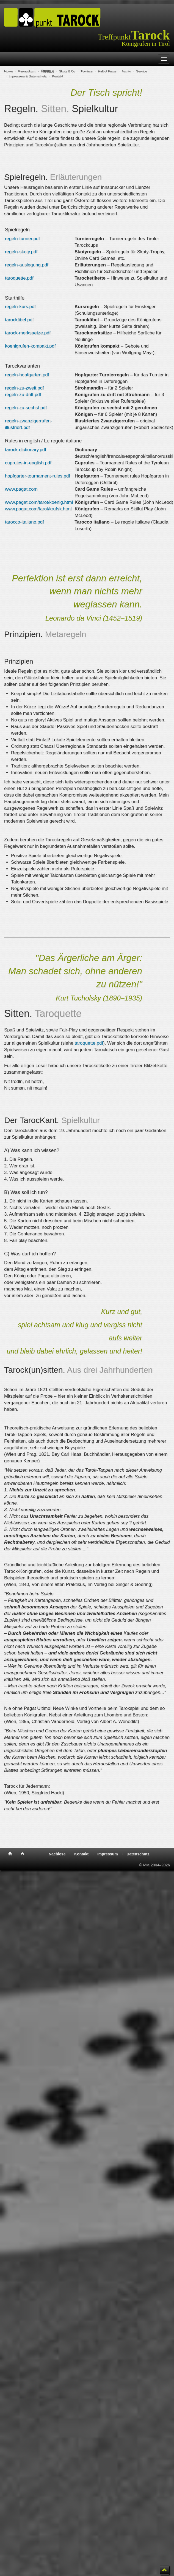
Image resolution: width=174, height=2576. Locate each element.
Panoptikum (26, 71)
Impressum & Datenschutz (28, 76)
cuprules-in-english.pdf (28, 462)
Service (141, 71)
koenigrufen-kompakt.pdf (30, 346)
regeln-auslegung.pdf (26, 265)
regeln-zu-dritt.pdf (23, 394)
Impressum (107, 1854)
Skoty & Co (67, 71)
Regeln (47, 71)
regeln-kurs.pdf (20, 306)
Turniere (86, 71)
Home (8, 71)
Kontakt (57, 76)
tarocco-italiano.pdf (24, 522)
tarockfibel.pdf (19, 319)
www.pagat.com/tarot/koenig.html (39, 502)
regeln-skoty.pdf (21, 251)
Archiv (126, 71)
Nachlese (57, 1854)
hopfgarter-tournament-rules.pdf (37, 476)
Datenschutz (137, 1854)
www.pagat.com (21, 489)
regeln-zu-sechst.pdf (26, 407)
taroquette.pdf (19, 278)
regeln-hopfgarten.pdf (27, 374)
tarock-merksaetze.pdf (28, 332)
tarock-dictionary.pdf (25, 449)
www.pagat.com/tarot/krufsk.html (38, 508)
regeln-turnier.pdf (22, 238)
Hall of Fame (107, 71)
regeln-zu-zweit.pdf (24, 388)
